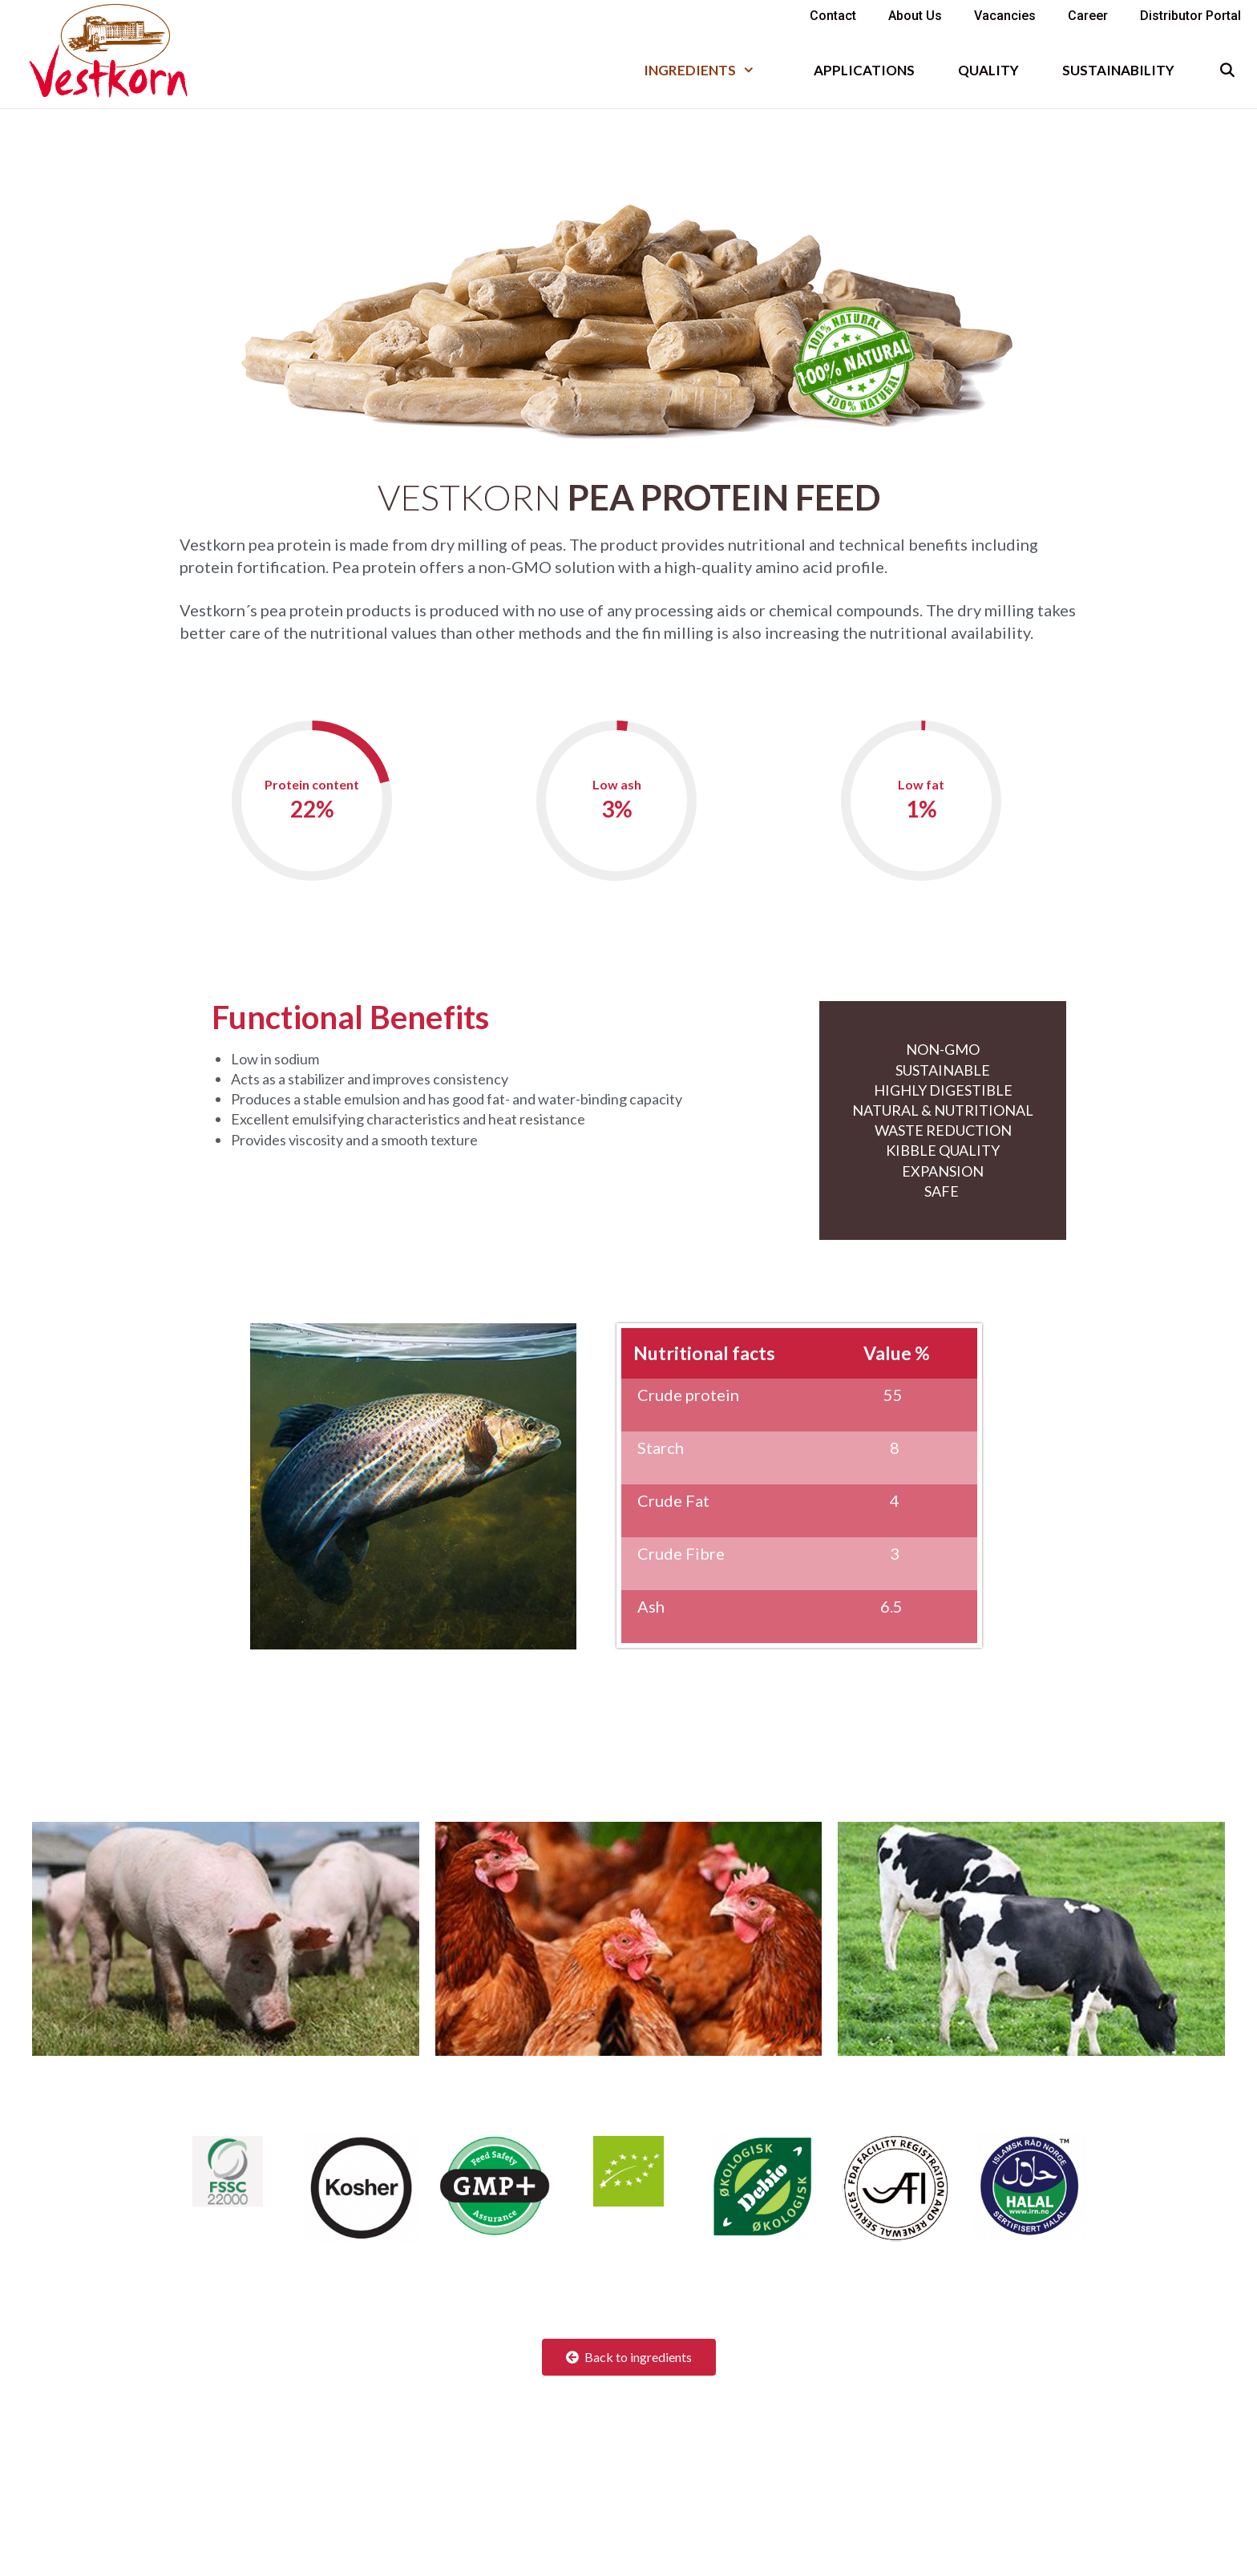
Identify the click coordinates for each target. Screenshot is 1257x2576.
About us (915, 15)
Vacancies (1005, 15)
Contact (833, 15)
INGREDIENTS (710, 70)
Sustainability (1118, 70)
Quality (988, 70)
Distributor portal (1190, 15)
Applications (864, 70)
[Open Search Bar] (1226, 70)
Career (1088, 15)
